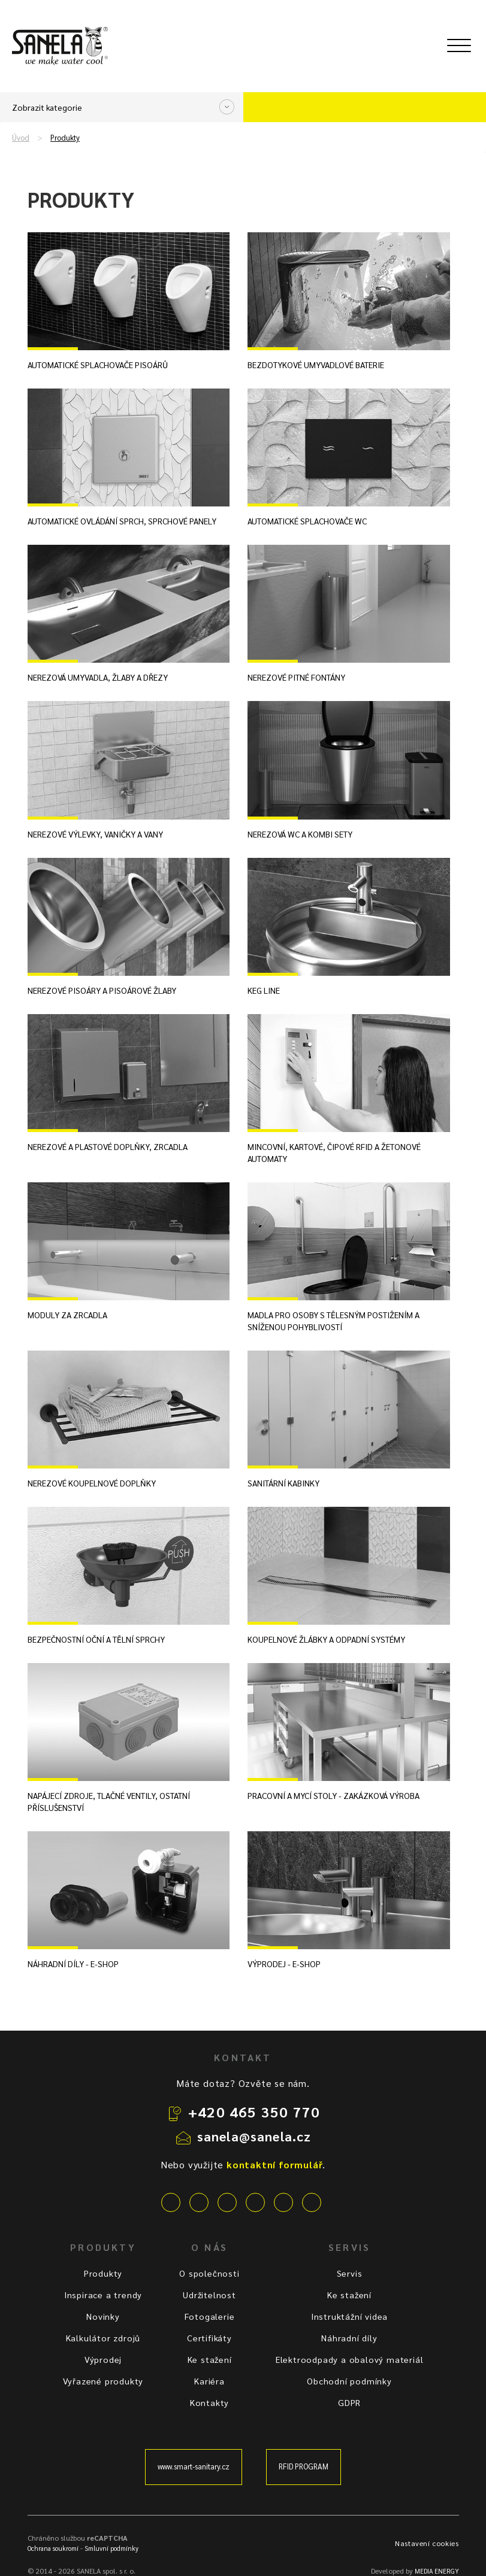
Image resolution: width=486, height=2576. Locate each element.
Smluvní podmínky (111, 2548)
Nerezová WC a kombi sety (299, 834)
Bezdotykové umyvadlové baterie (315, 364)
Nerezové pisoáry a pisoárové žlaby (102, 990)
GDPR (349, 2402)
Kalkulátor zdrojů (103, 2337)
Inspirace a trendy (103, 2294)
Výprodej (103, 2359)
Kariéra (209, 2380)
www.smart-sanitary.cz (194, 2466)
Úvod (20, 137)
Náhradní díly (349, 2337)
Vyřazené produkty (103, 2380)
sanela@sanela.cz (254, 2136)
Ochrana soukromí (53, 2548)
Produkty (65, 137)
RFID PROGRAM (303, 2466)
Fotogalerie (210, 2316)
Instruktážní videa (349, 2316)
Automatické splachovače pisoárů (98, 364)
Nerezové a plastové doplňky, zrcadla (108, 1146)
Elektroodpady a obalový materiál (350, 2359)
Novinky (103, 2316)
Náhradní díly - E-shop (73, 1963)
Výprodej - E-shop (284, 1963)
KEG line (263, 990)
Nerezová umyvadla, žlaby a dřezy (98, 677)
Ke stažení (210, 2359)
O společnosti (209, 2273)
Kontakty (209, 2402)
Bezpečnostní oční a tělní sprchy (96, 1639)
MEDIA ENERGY (437, 2570)
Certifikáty (209, 2337)
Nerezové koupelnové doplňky (92, 1482)
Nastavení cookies (426, 2543)
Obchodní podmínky (349, 2380)
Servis (350, 2273)
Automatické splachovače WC (307, 520)
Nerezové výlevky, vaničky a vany (95, 834)
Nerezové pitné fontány (296, 677)
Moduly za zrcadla (67, 1314)
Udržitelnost (209, 2294)
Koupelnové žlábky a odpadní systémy (326, 1639)
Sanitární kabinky (283, 1482)
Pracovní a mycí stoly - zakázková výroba (333, 1795)
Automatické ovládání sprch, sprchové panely (122, 520)
